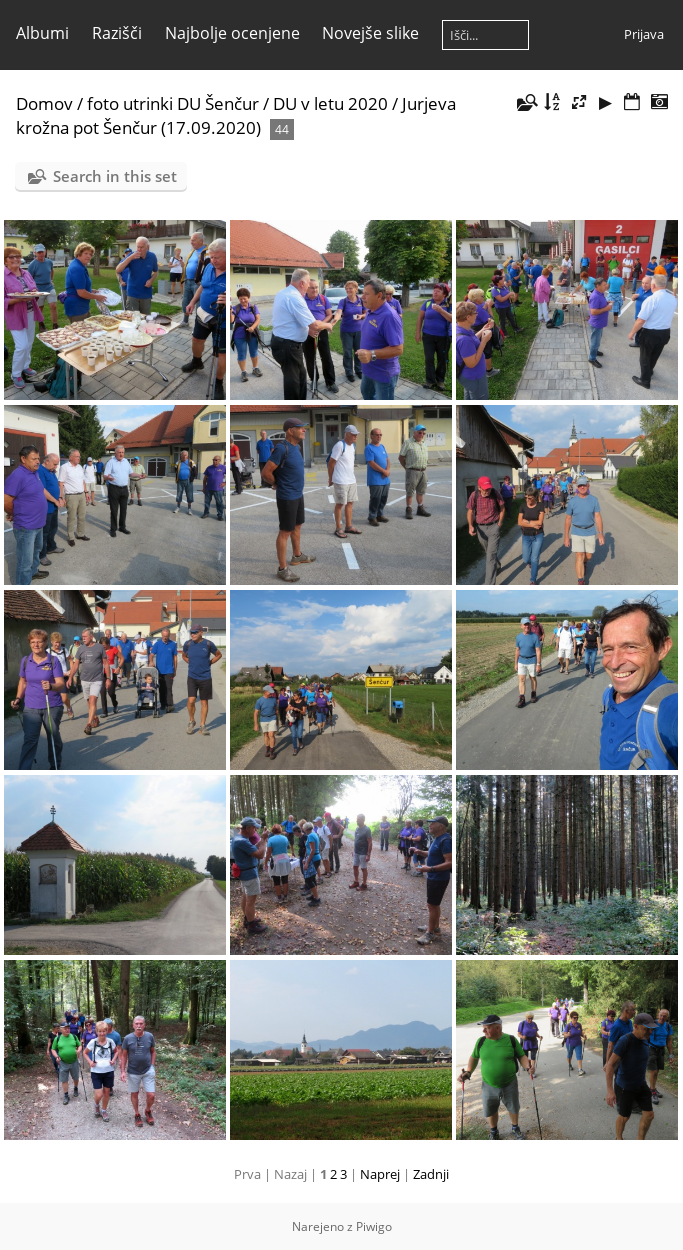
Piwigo (374, 1226)
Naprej (380, 1174)
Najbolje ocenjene (232, 33)
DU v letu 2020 (330, 103)
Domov (44, 103)
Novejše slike (370, 33)
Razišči (117, 33)
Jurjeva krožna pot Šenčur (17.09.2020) (236, 115)
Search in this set (115, 176)
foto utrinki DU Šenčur (173, 103)
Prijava (644, 34)
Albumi (42, 33)
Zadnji (431, 1174)
